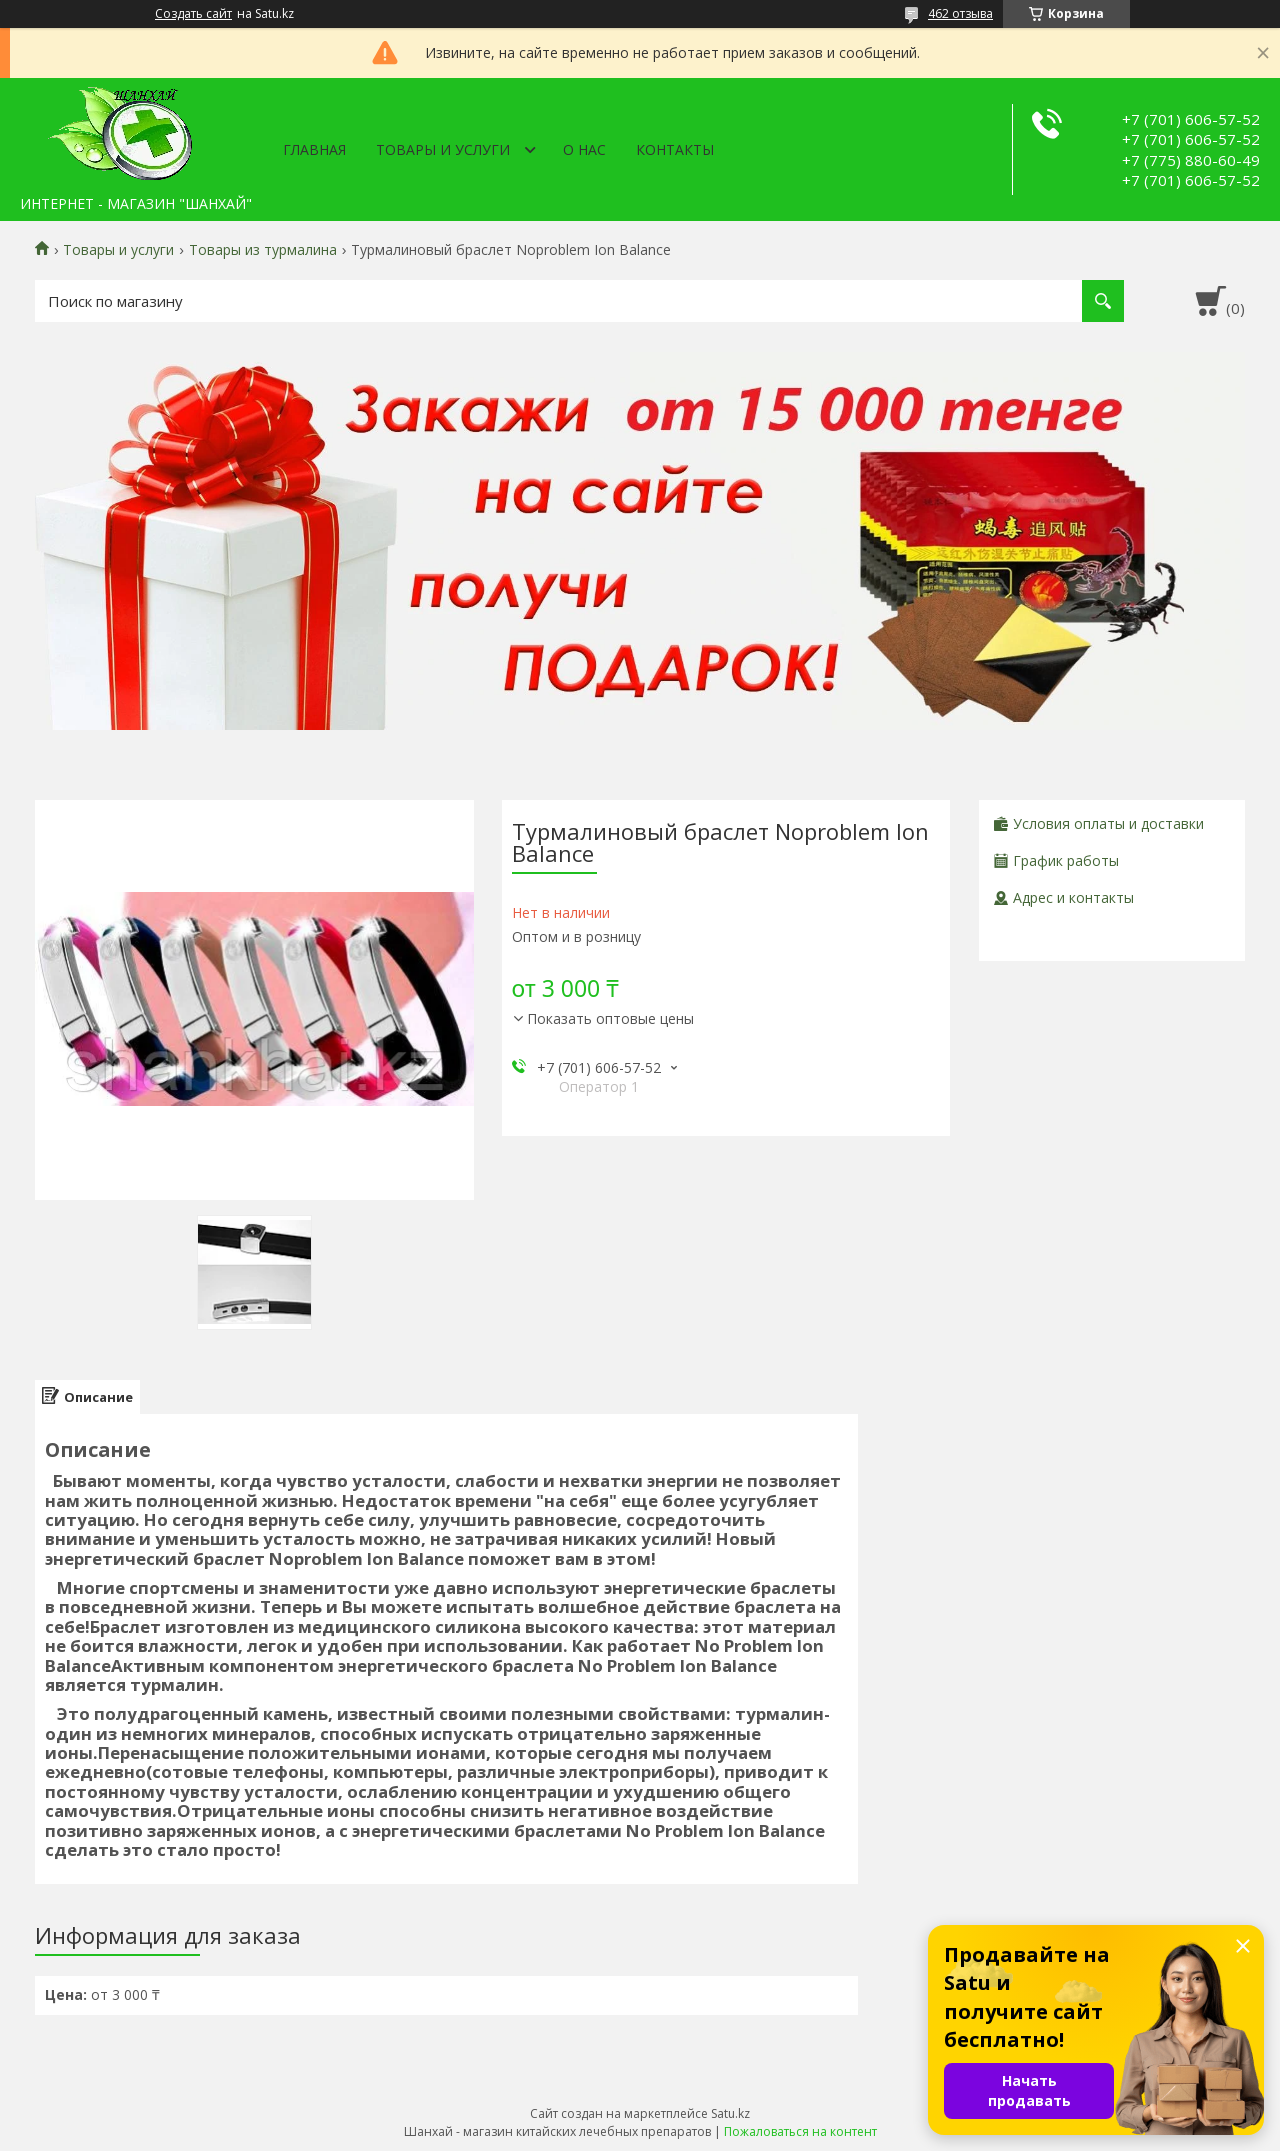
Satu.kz (730, 2113)
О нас (584, 149)
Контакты (675, 149)
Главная (314, 149)
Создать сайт (193, 14)
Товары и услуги (443, 149)
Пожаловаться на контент (800, 2131)
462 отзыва (960, 13)
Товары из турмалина (263, 250)
